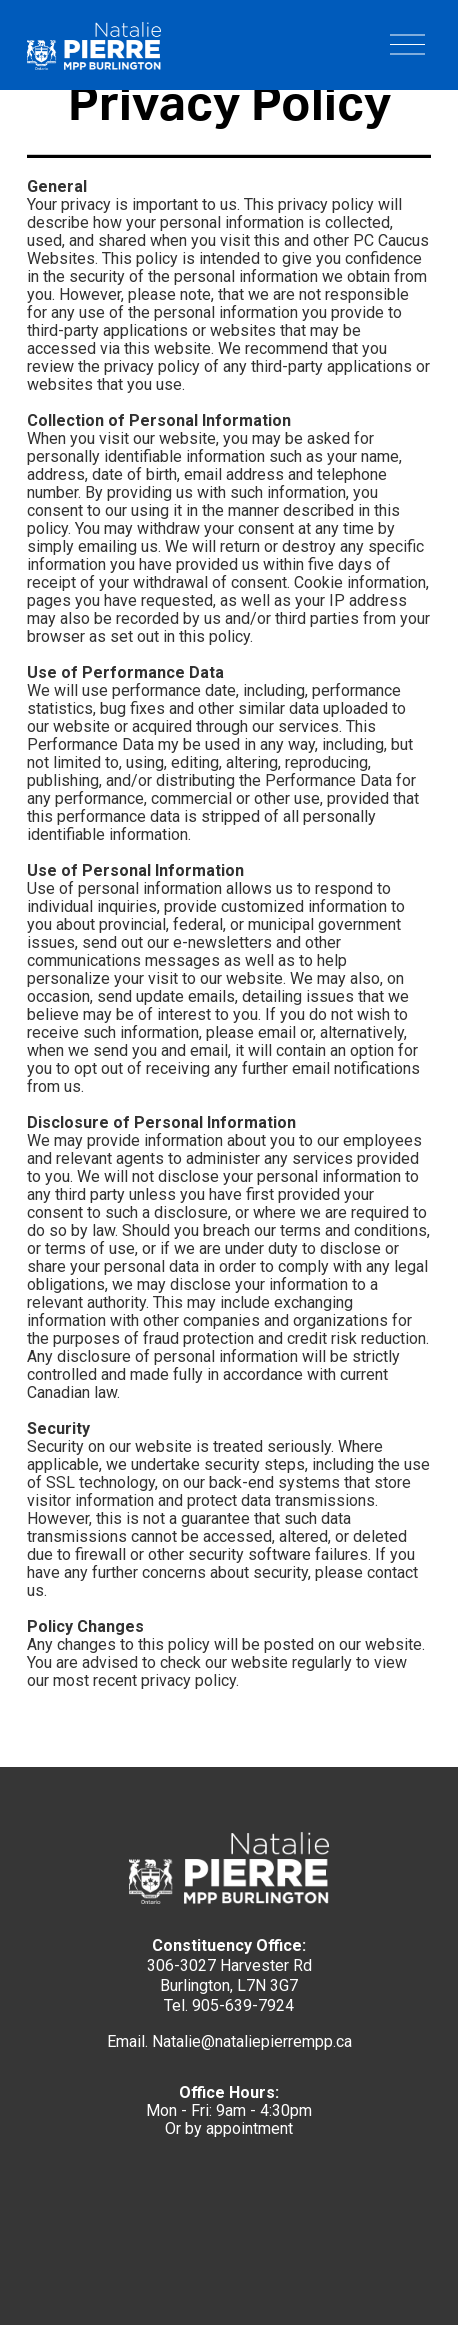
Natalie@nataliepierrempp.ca (252, 2041)
